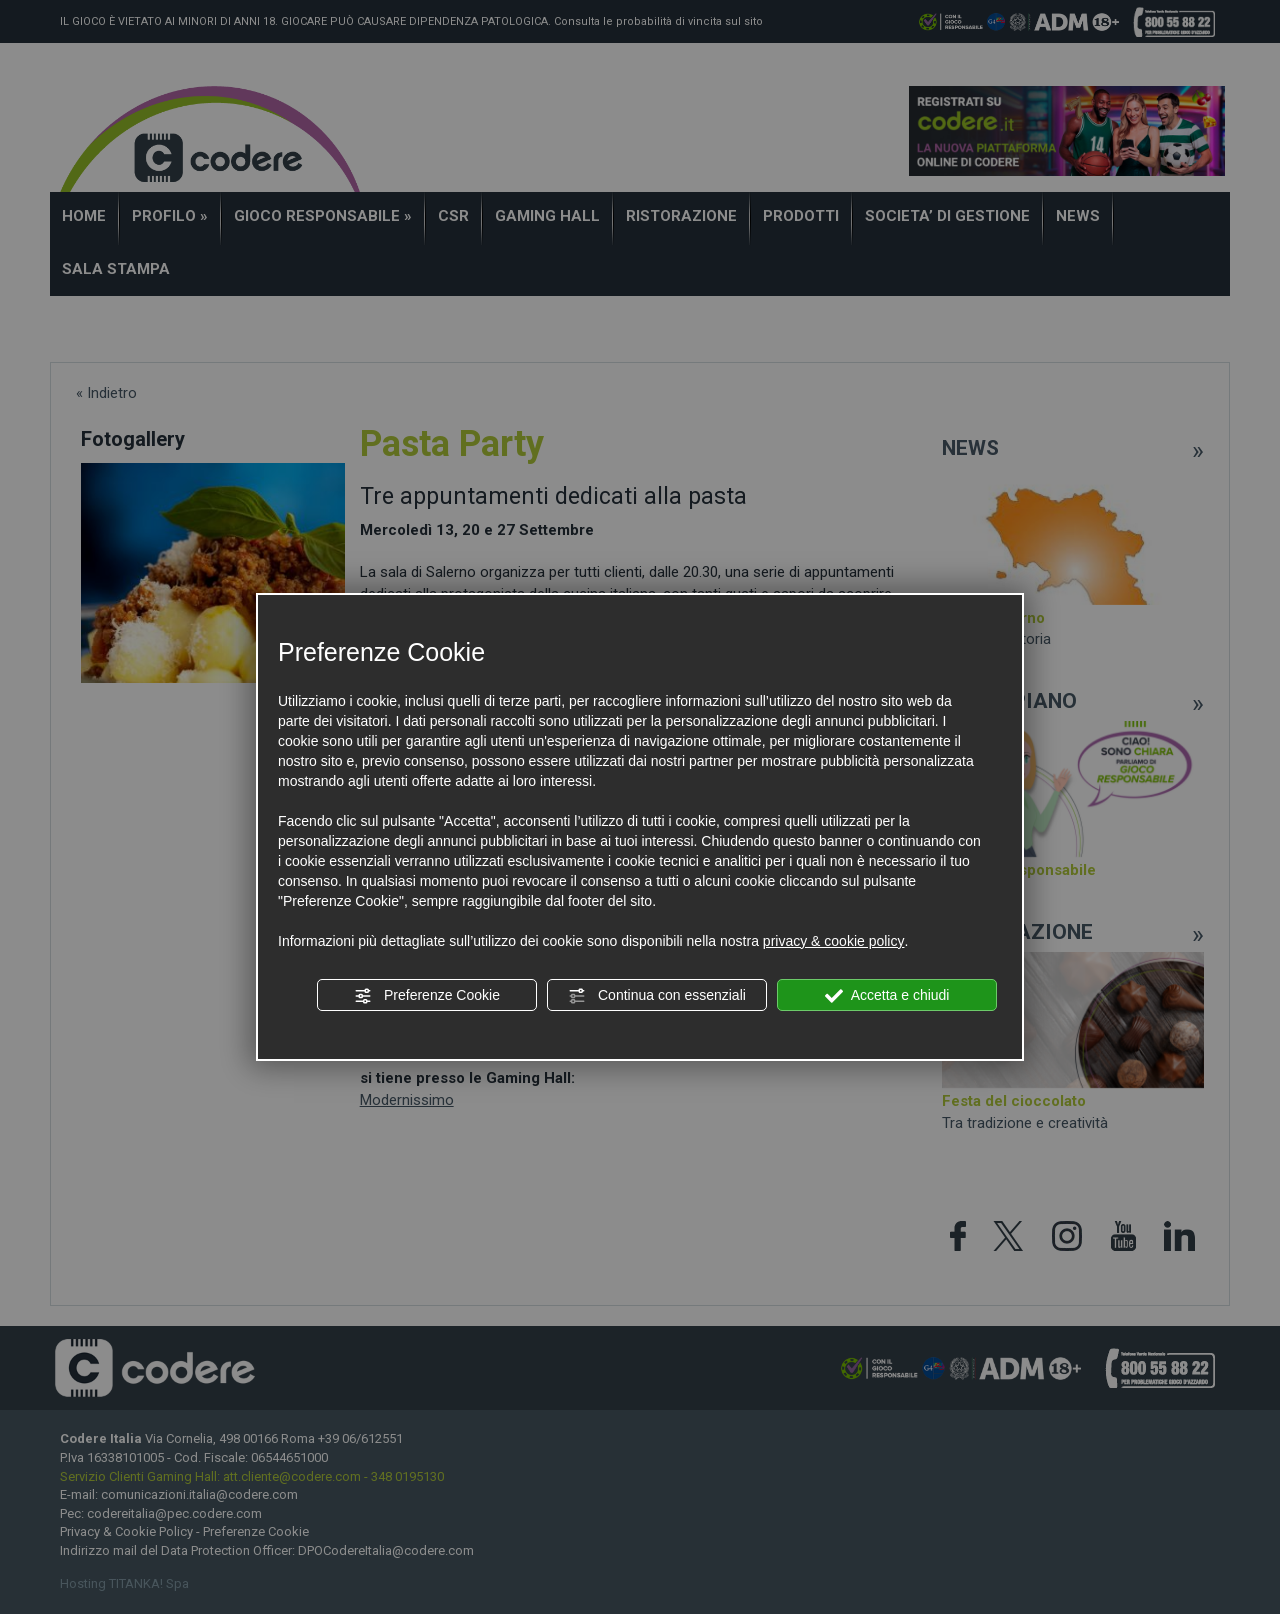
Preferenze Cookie (427, 996)
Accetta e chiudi (887, 996)
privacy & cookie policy (834, 941)
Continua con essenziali (657, 996)
